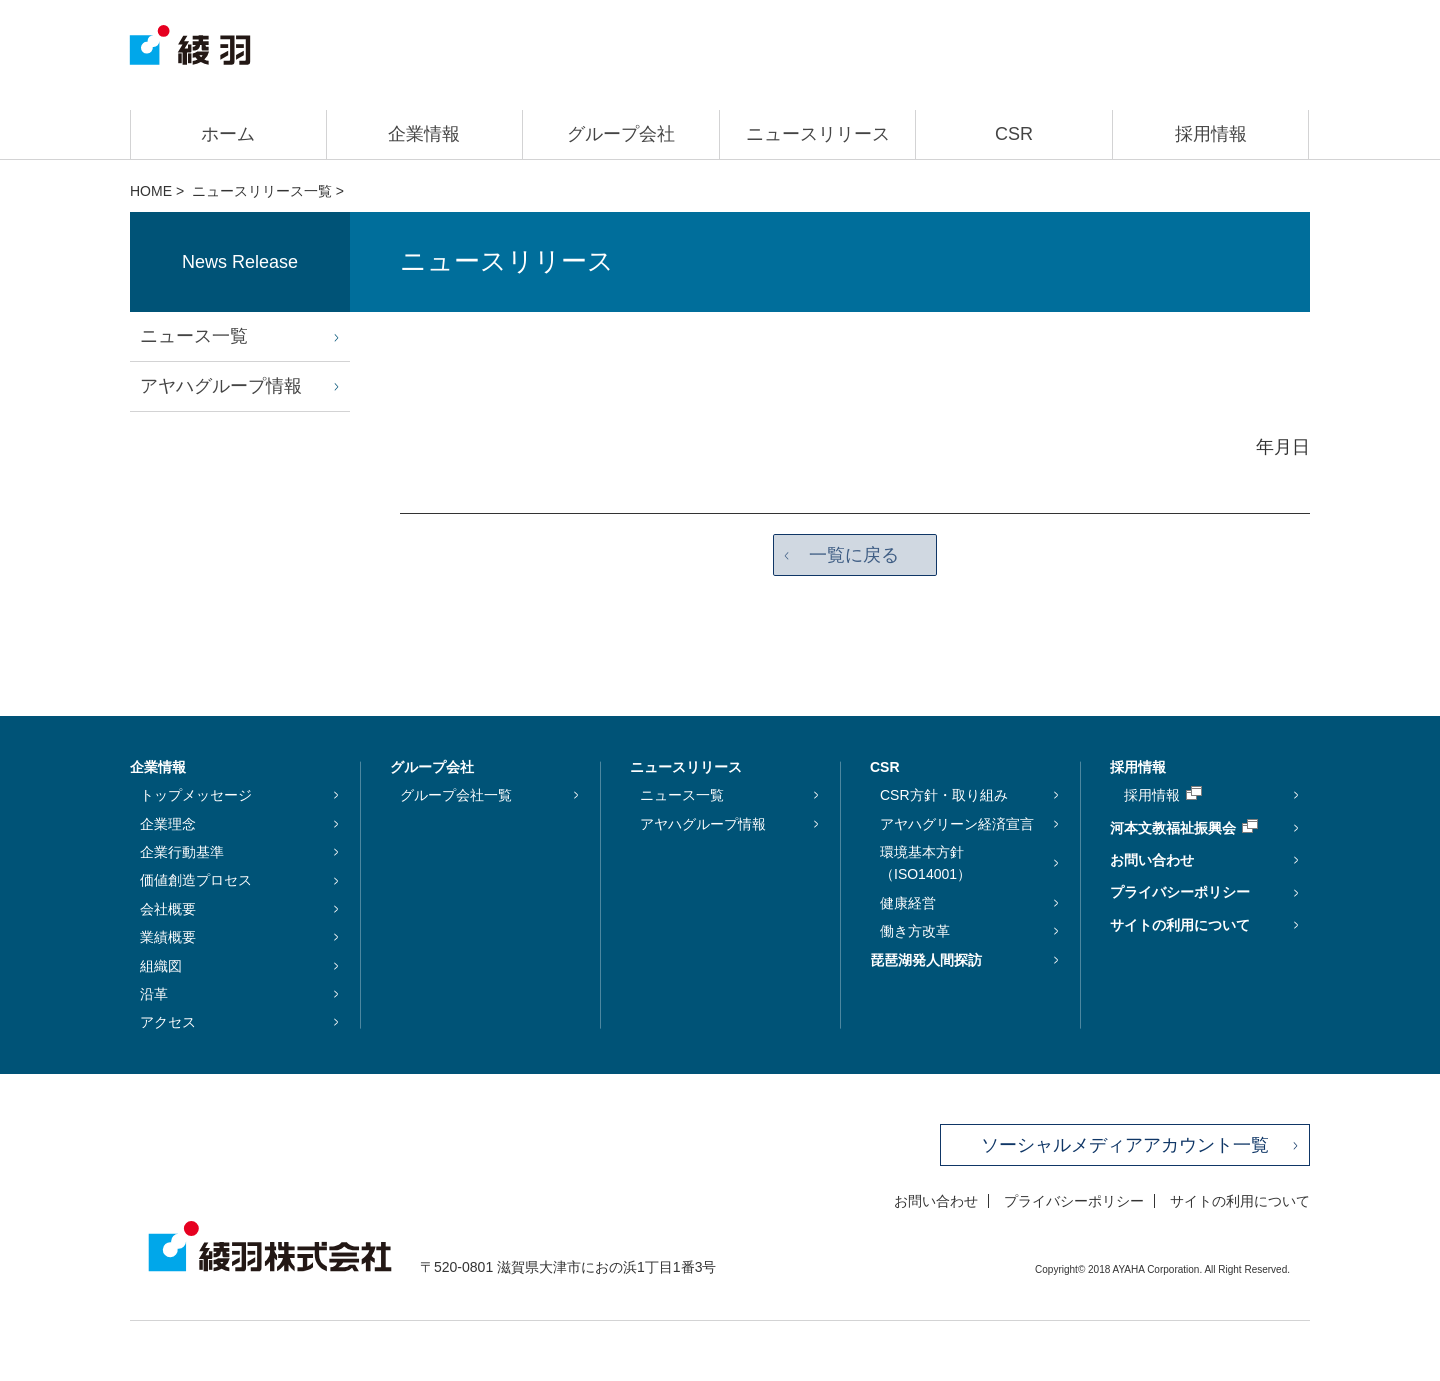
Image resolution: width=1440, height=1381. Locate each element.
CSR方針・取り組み (944, 796)
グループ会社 (621, 134)
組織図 (161, 966)
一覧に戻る (855, 555)
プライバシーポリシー (1180, 893)
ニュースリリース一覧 (262, 191)
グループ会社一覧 (456, 796)
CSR (1014, 134)
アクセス (168, 1023)
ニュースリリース (818, 134)
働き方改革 (915, 932)
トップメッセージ (196, 796)
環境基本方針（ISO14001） (925, 864)
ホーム (228, 134)
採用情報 (1211, 134)
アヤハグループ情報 (221, 386)
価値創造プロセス (196, 881)
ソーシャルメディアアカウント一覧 (1125, 1145)
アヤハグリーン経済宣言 (957, 824)
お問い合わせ (1152, 861)
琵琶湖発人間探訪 (926, 960)
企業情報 (424, 134)
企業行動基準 (182, 853)
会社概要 (168, 909)
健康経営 (908, 903)
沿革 (154, 995)
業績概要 (168, 938)
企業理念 (168, 824)
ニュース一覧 (194, 336)
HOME (151, 191)
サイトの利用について (1180, 925)
